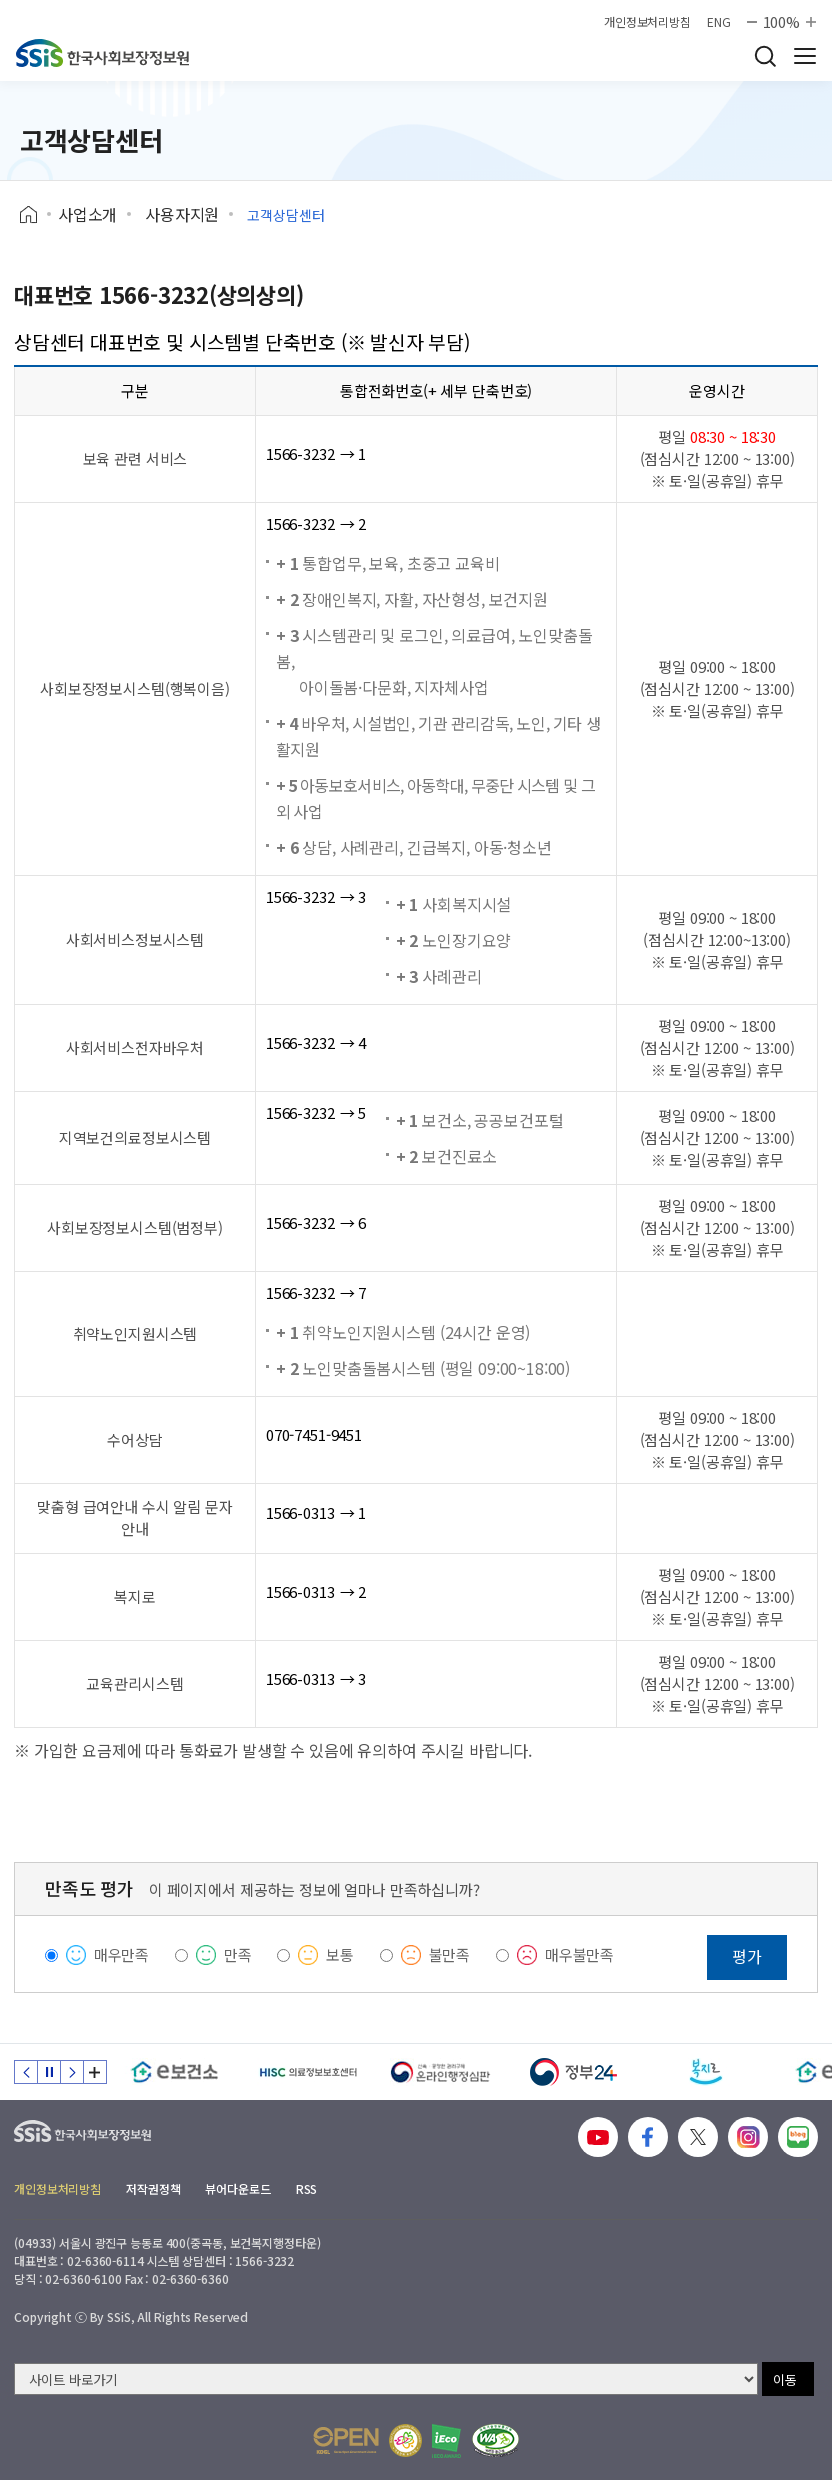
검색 (765, 56)
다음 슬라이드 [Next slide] (72, 2072)
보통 (340, 1954)
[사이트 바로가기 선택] (386, 2379)
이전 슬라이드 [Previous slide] (26, 2072)
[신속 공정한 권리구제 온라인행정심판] (440, 2072)
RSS (307, 2188)
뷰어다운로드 (237, 2188)
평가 (747, 1956)
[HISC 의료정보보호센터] (307, 2072)
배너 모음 (95, 2072)
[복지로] (706, 2072)
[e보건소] (174, 2072)
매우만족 (121, 1954)
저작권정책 (153, 2188)
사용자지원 (182, 214)
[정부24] (573, 2072)
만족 (238, 1954)
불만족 (450, 1954)
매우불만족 (579, 1954)
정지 (49, 2072)
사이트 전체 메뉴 (805, 56)
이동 (785, 2379)
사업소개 (87, 214)
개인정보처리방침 (647, 22)
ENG (719, 22)
